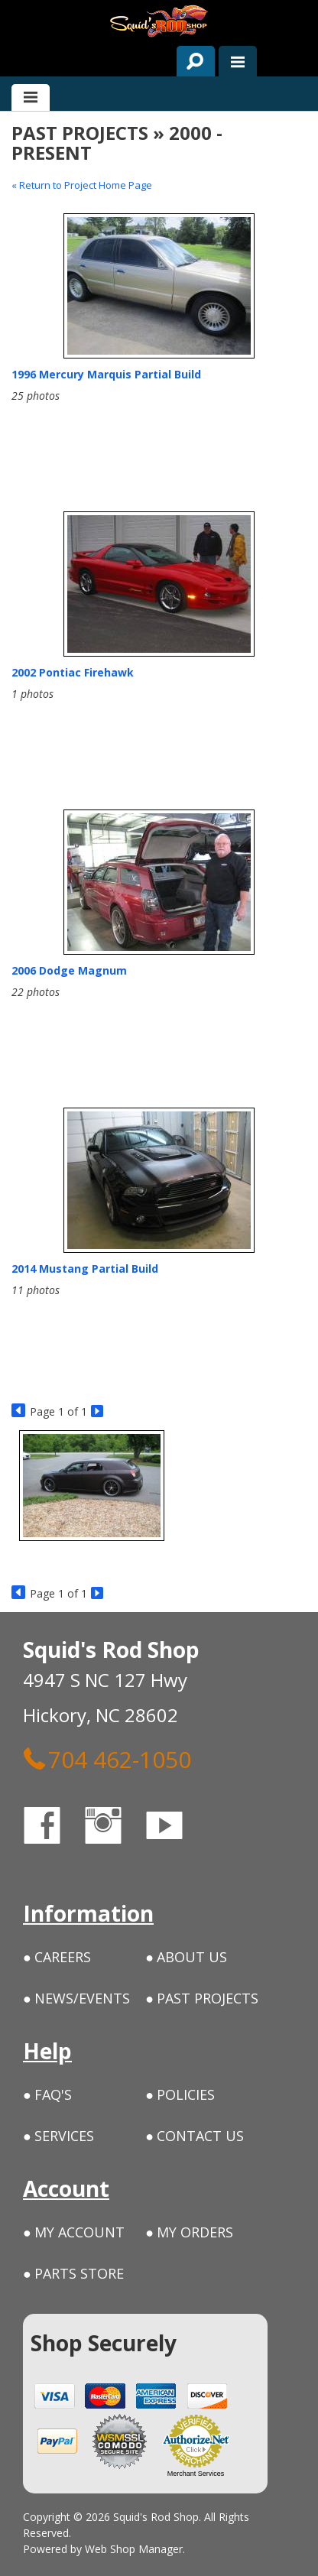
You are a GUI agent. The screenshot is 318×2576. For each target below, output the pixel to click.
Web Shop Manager (134, 2549)
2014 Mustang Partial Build (84, 1268)
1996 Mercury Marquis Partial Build (106, 374)
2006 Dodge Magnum (69, 970)
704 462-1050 (107, 1759)
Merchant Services (196, 2473)
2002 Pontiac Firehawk (72, 672)
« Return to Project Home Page (81, 185)
